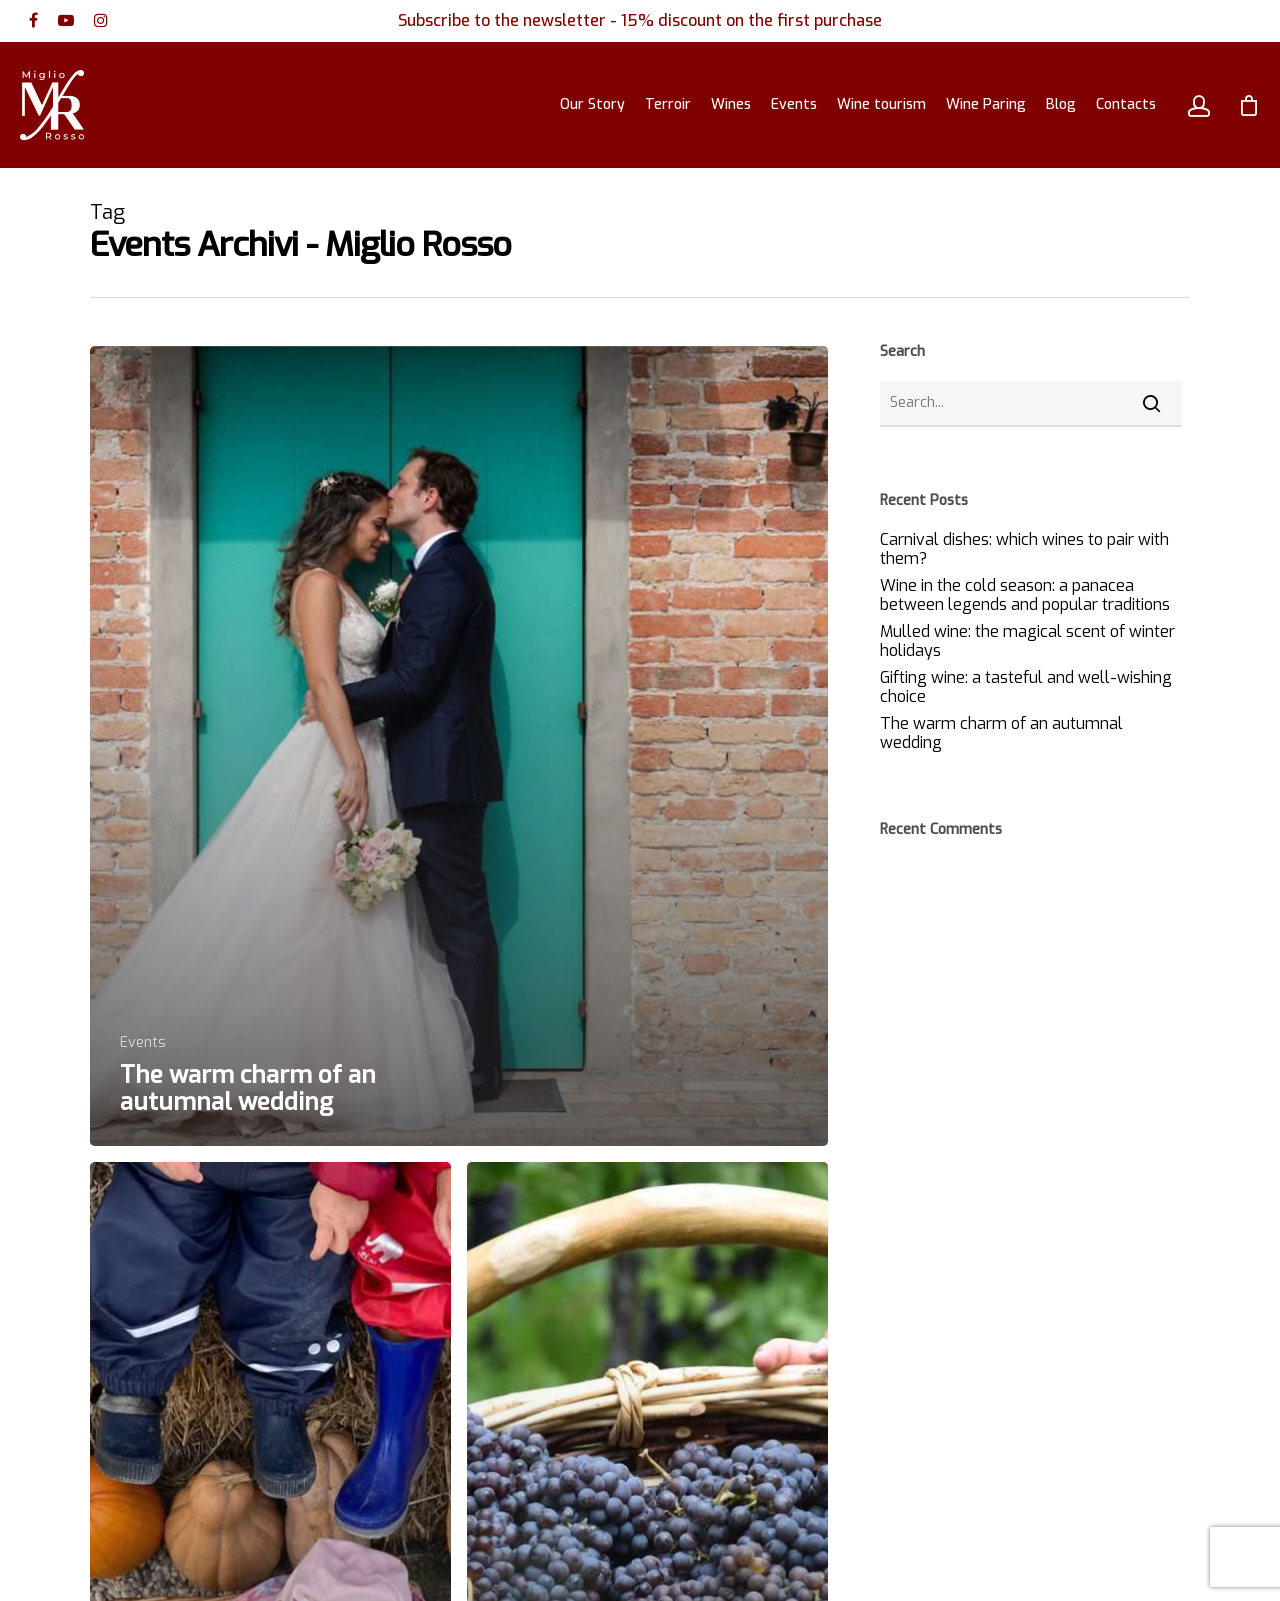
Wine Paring (986, 104)
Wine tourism (881, 104)
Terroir (668, 104)
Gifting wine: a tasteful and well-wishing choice (1026, 687)
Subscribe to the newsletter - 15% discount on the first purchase (640, 20)
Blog (1061, 104)
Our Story (592, 104)
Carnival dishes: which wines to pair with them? (1024, 549)
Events (794, 104)
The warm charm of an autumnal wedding (1001, 733)
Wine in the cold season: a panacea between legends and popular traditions (1025, 595)
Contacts (1126, 104)
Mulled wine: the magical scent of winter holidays (1027, 641)
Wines (731, 104)
